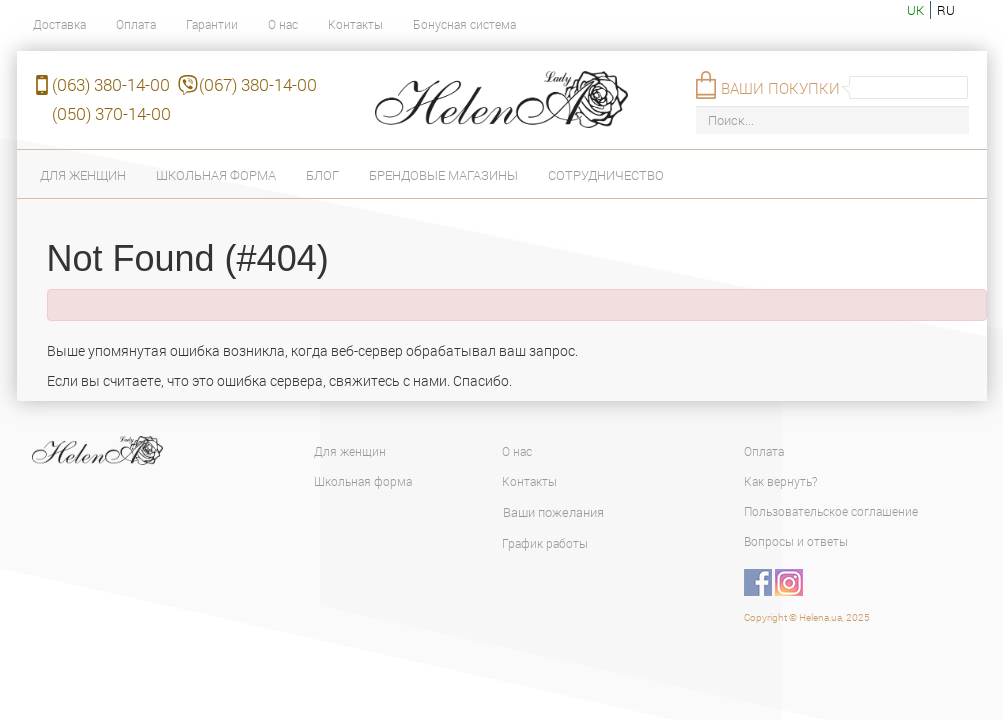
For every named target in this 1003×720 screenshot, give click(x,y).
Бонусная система (464, 24)
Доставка (59, 24)
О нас (283, 24)
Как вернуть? (780, 481)
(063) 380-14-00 (111, 84)
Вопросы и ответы (796, 541)
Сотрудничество (606, 175)
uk (915, 10)
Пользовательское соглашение (831, 511)
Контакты (355, 24)
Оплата (136, 24)
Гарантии (212, 24)
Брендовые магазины (443, 175)
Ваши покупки (780, 88)
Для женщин (83, 175)
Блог (322, 175)
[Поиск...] (832, 120)
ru (946, 10)
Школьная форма (216, 175)
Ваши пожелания (553, 512)
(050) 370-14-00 (111, 113)
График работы (545, 543)
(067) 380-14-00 (258, 84)
